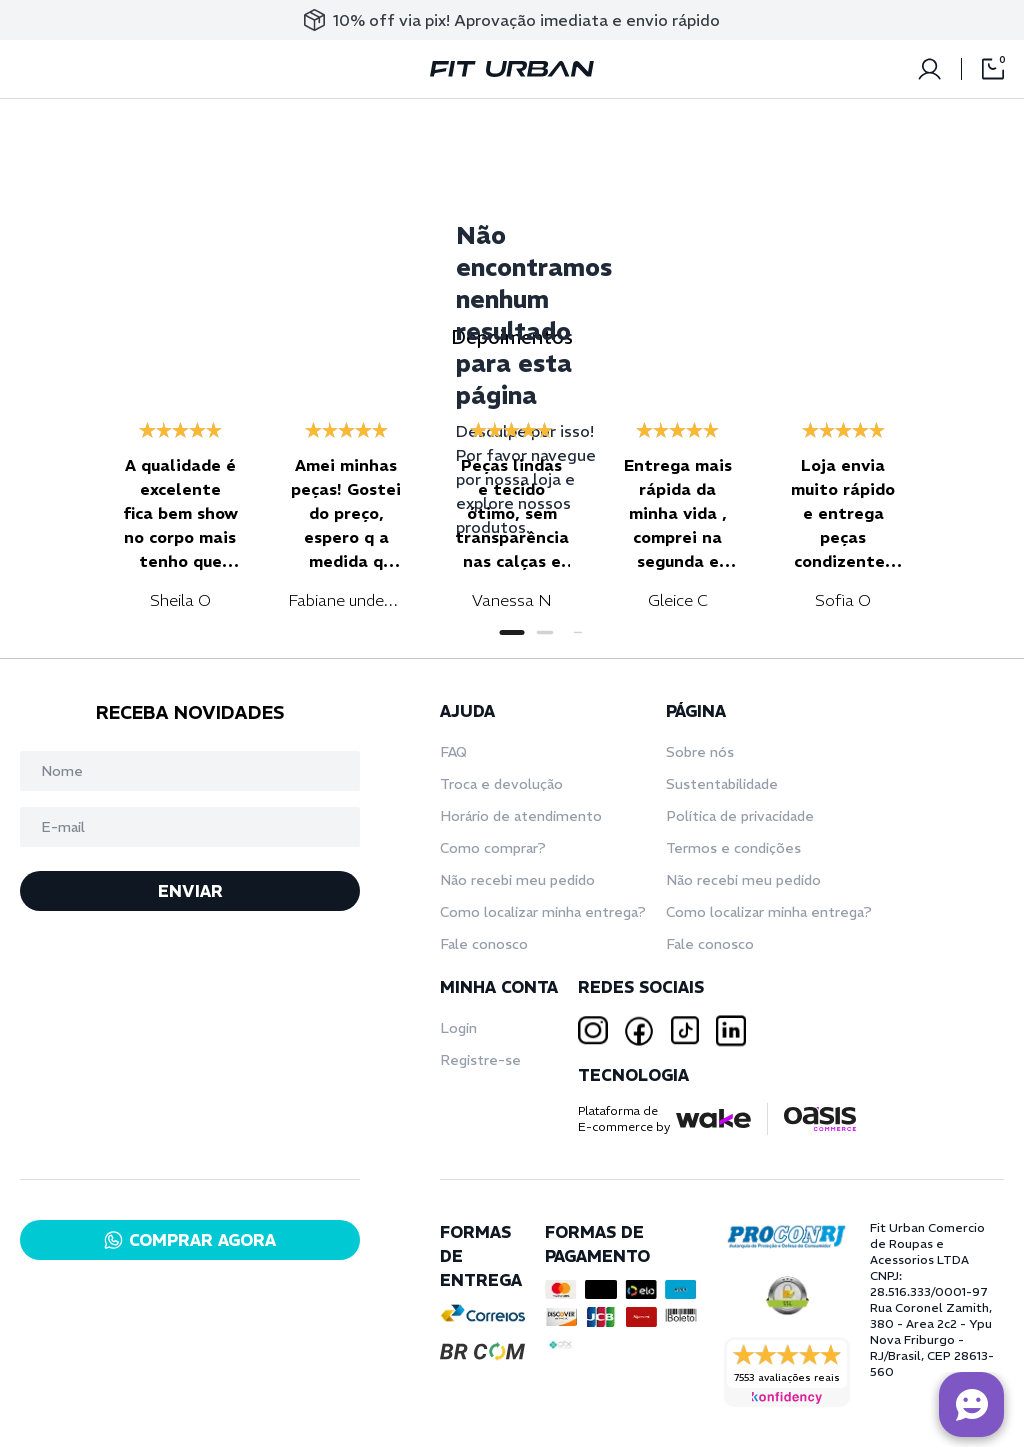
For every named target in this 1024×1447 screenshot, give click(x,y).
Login (458, 1028)
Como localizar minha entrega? (543, 912)
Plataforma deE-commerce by (624, 1118)
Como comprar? (493, 848)
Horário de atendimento (521, 816)
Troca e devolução (501, 784)
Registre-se (480, 1060)
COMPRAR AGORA (190, 1240)
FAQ (453, 752)
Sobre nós (700, 752)
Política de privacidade (740, 816)
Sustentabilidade (722, 784)
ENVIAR (190, 891)
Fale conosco (484, 944)
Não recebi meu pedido (517, 880)
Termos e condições (733, 848)
